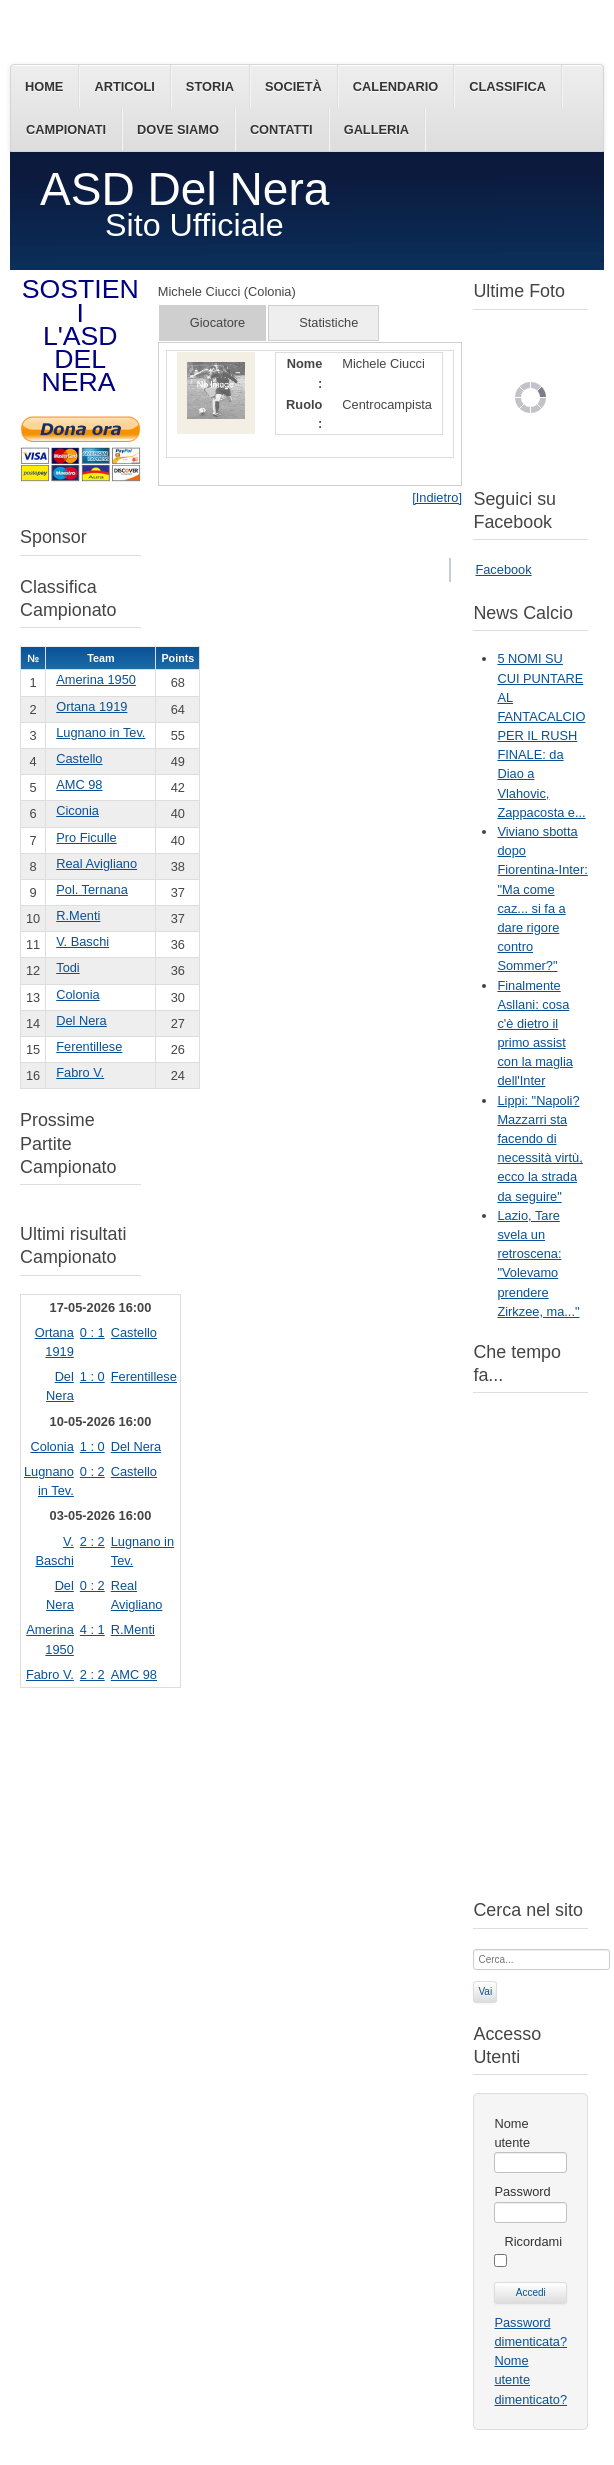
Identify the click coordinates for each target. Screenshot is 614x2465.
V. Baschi (82, 941)
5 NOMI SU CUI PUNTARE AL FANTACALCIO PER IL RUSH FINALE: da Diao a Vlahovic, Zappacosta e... (541, 735)
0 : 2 (92, 1471)
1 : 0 (92, 1376)
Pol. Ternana (92, 889)
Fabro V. (80, 1072)
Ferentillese (89, 1046)
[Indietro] (437, 497)
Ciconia (77, 810)
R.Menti (78, 915)
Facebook (503, 569)
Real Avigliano (96, 863)
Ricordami (533, 2241)
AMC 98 (79, 784)
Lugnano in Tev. (100, 732)
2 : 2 (92, 1541)
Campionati (66, 129)
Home (44, 86)
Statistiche (328, 322)
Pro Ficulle (86, 837)
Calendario (395, 86)
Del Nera (81, 1020)
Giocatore (217, 322)
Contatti (281, 129)
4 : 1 (92, 1629)
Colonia (77, 994)
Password (522, 2191)
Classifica (507, 86)
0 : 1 (92, 1332)
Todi (67, 967)
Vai (485, 1991)
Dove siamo (178, 129)
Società (293, 86)
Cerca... (473, 1947)
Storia (210, 86)
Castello (79, 758)
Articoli (124, 86)
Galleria (376, 129)
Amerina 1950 (96, 679)
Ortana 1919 (91, 706)
